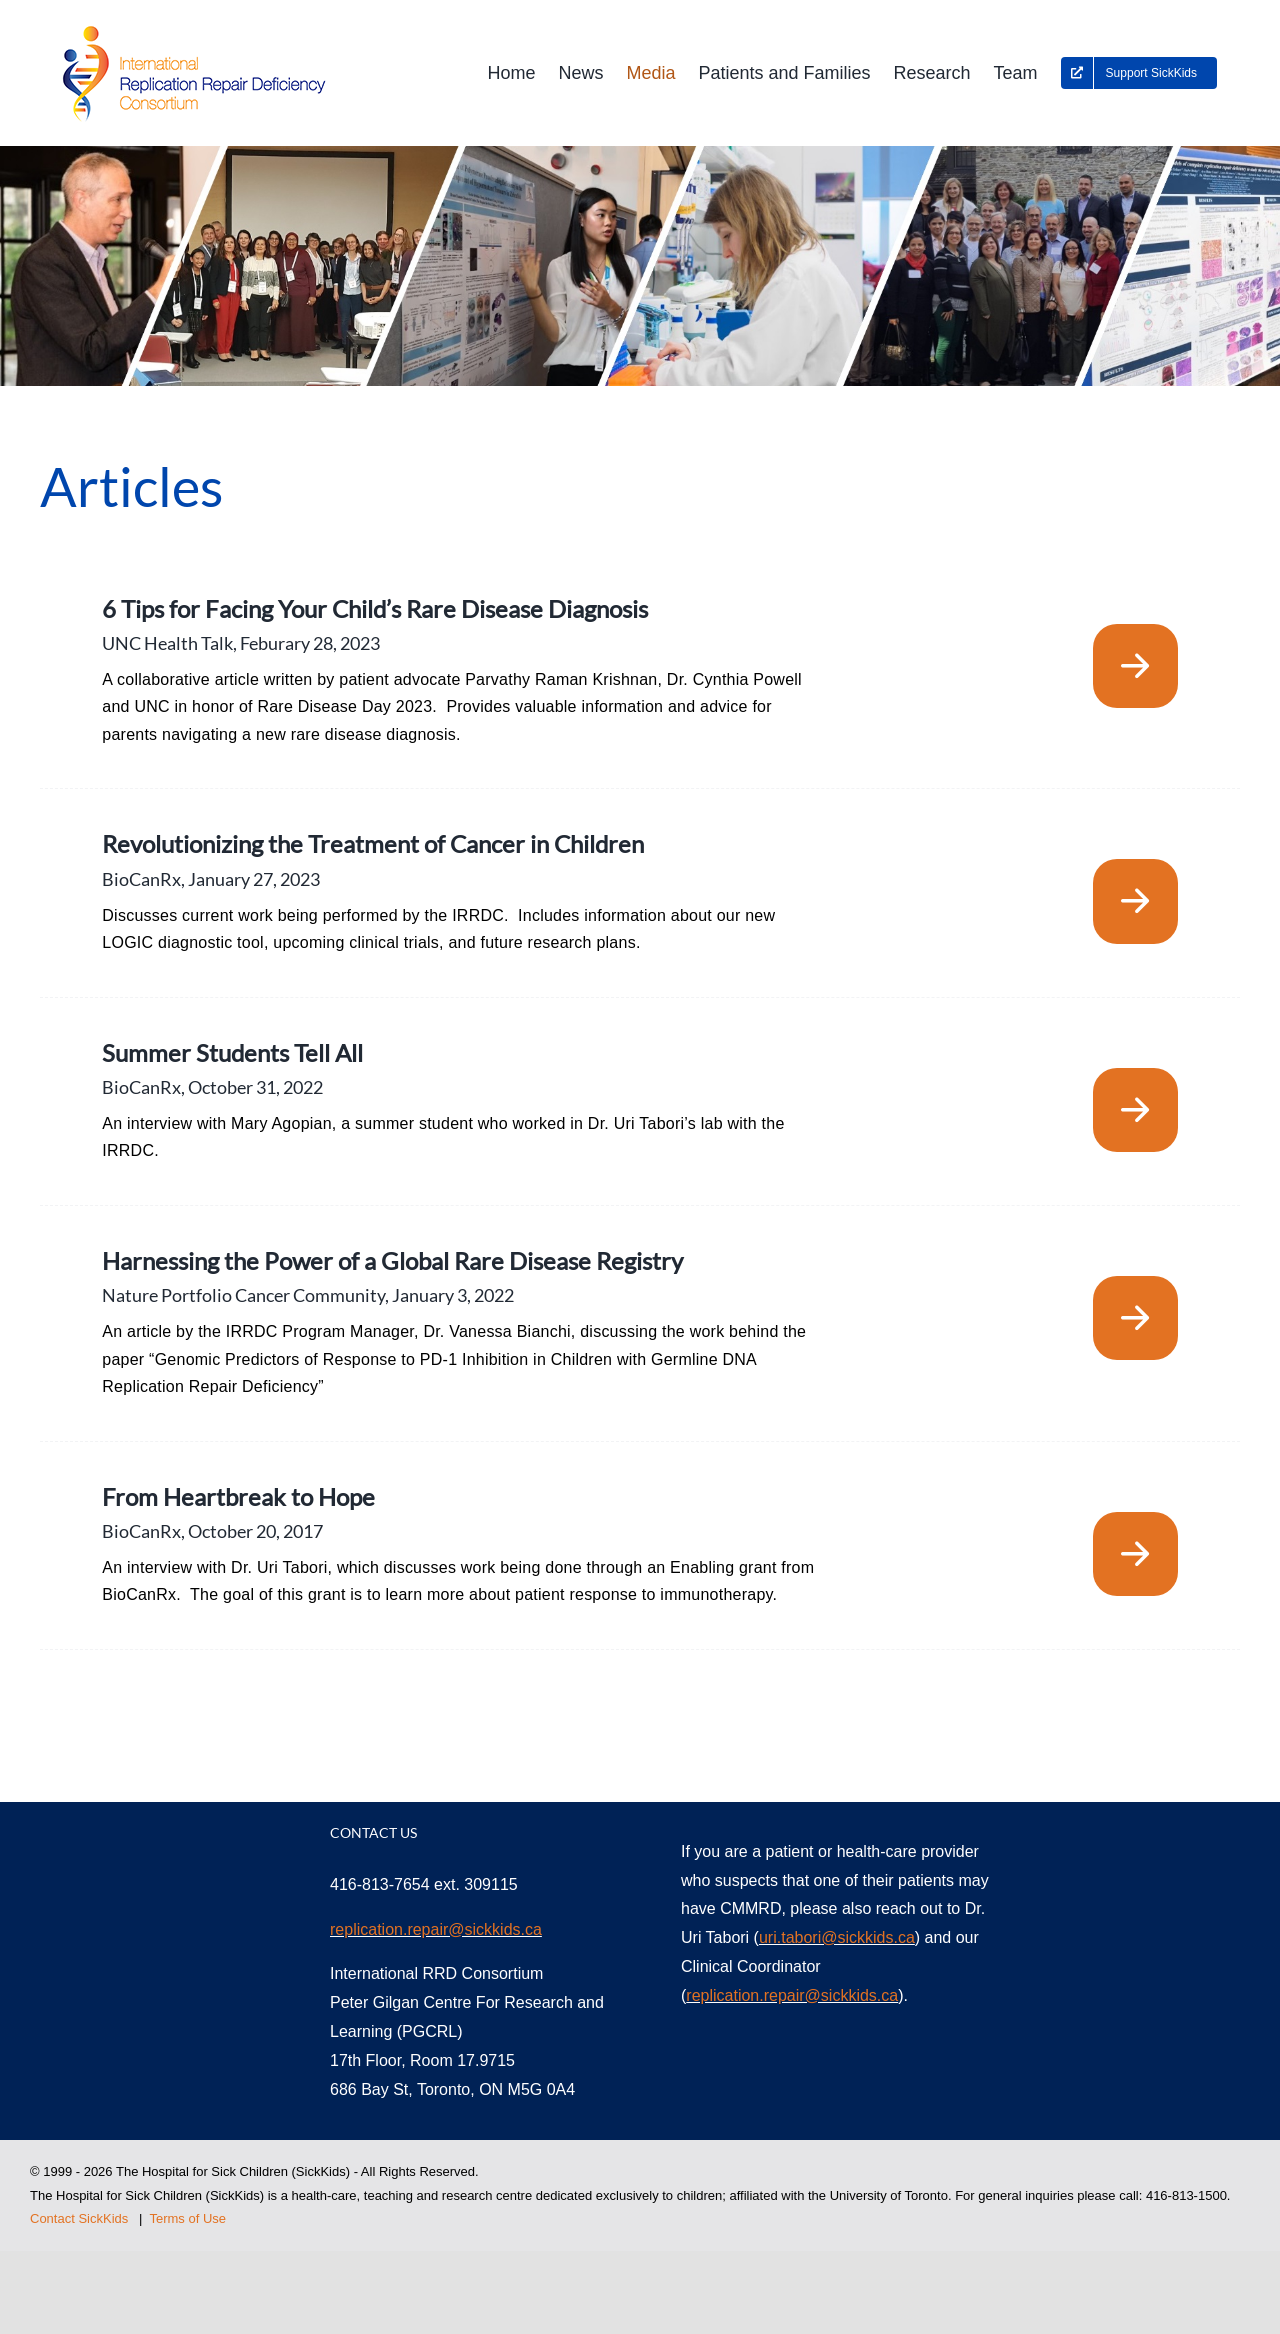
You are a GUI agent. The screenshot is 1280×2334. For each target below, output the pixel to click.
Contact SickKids (79, 2218)
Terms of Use (187, 2218)
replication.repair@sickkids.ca (436, 1929)
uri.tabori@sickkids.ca (837, 1937)
